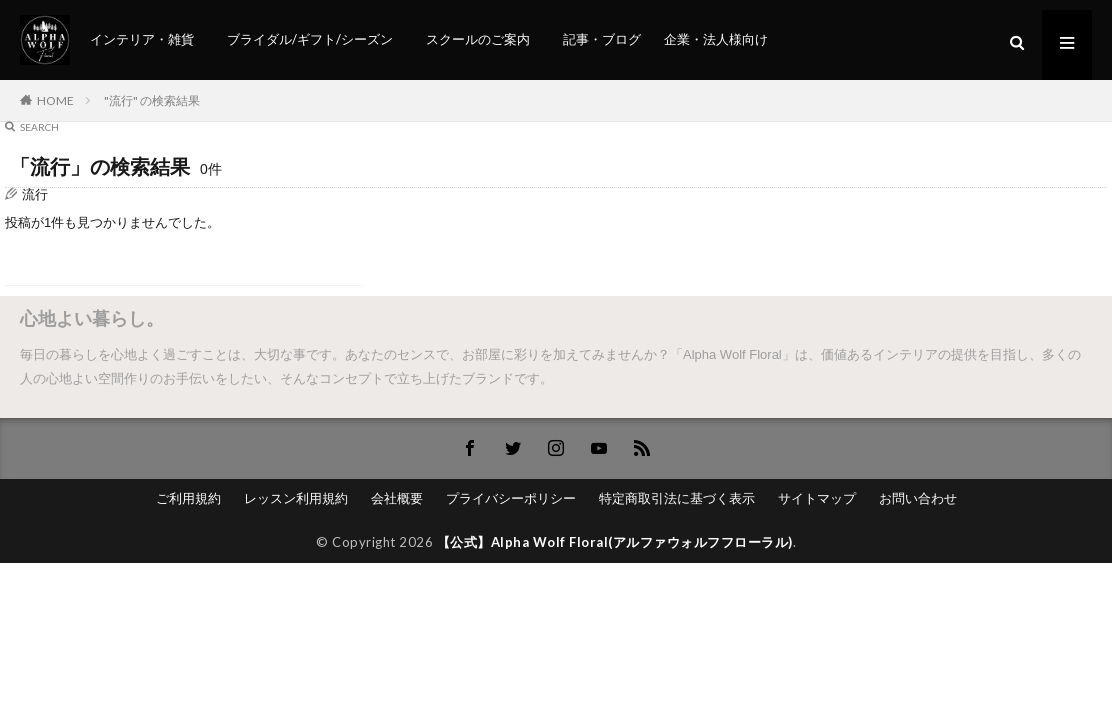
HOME (55, 100)
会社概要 (397, 498)
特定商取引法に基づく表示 (677, 498)
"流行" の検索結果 (152, 100)
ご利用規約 (188, 498)
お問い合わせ (918, 498)
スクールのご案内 (478, 39)
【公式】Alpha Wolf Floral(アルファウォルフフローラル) (615, 542)
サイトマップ (817, 498)
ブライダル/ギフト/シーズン (310, 39)
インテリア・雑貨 (142, 39)
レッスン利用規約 (296, 498)
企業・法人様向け (716, 39)
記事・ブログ (602, 39)
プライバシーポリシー (511, 498)
